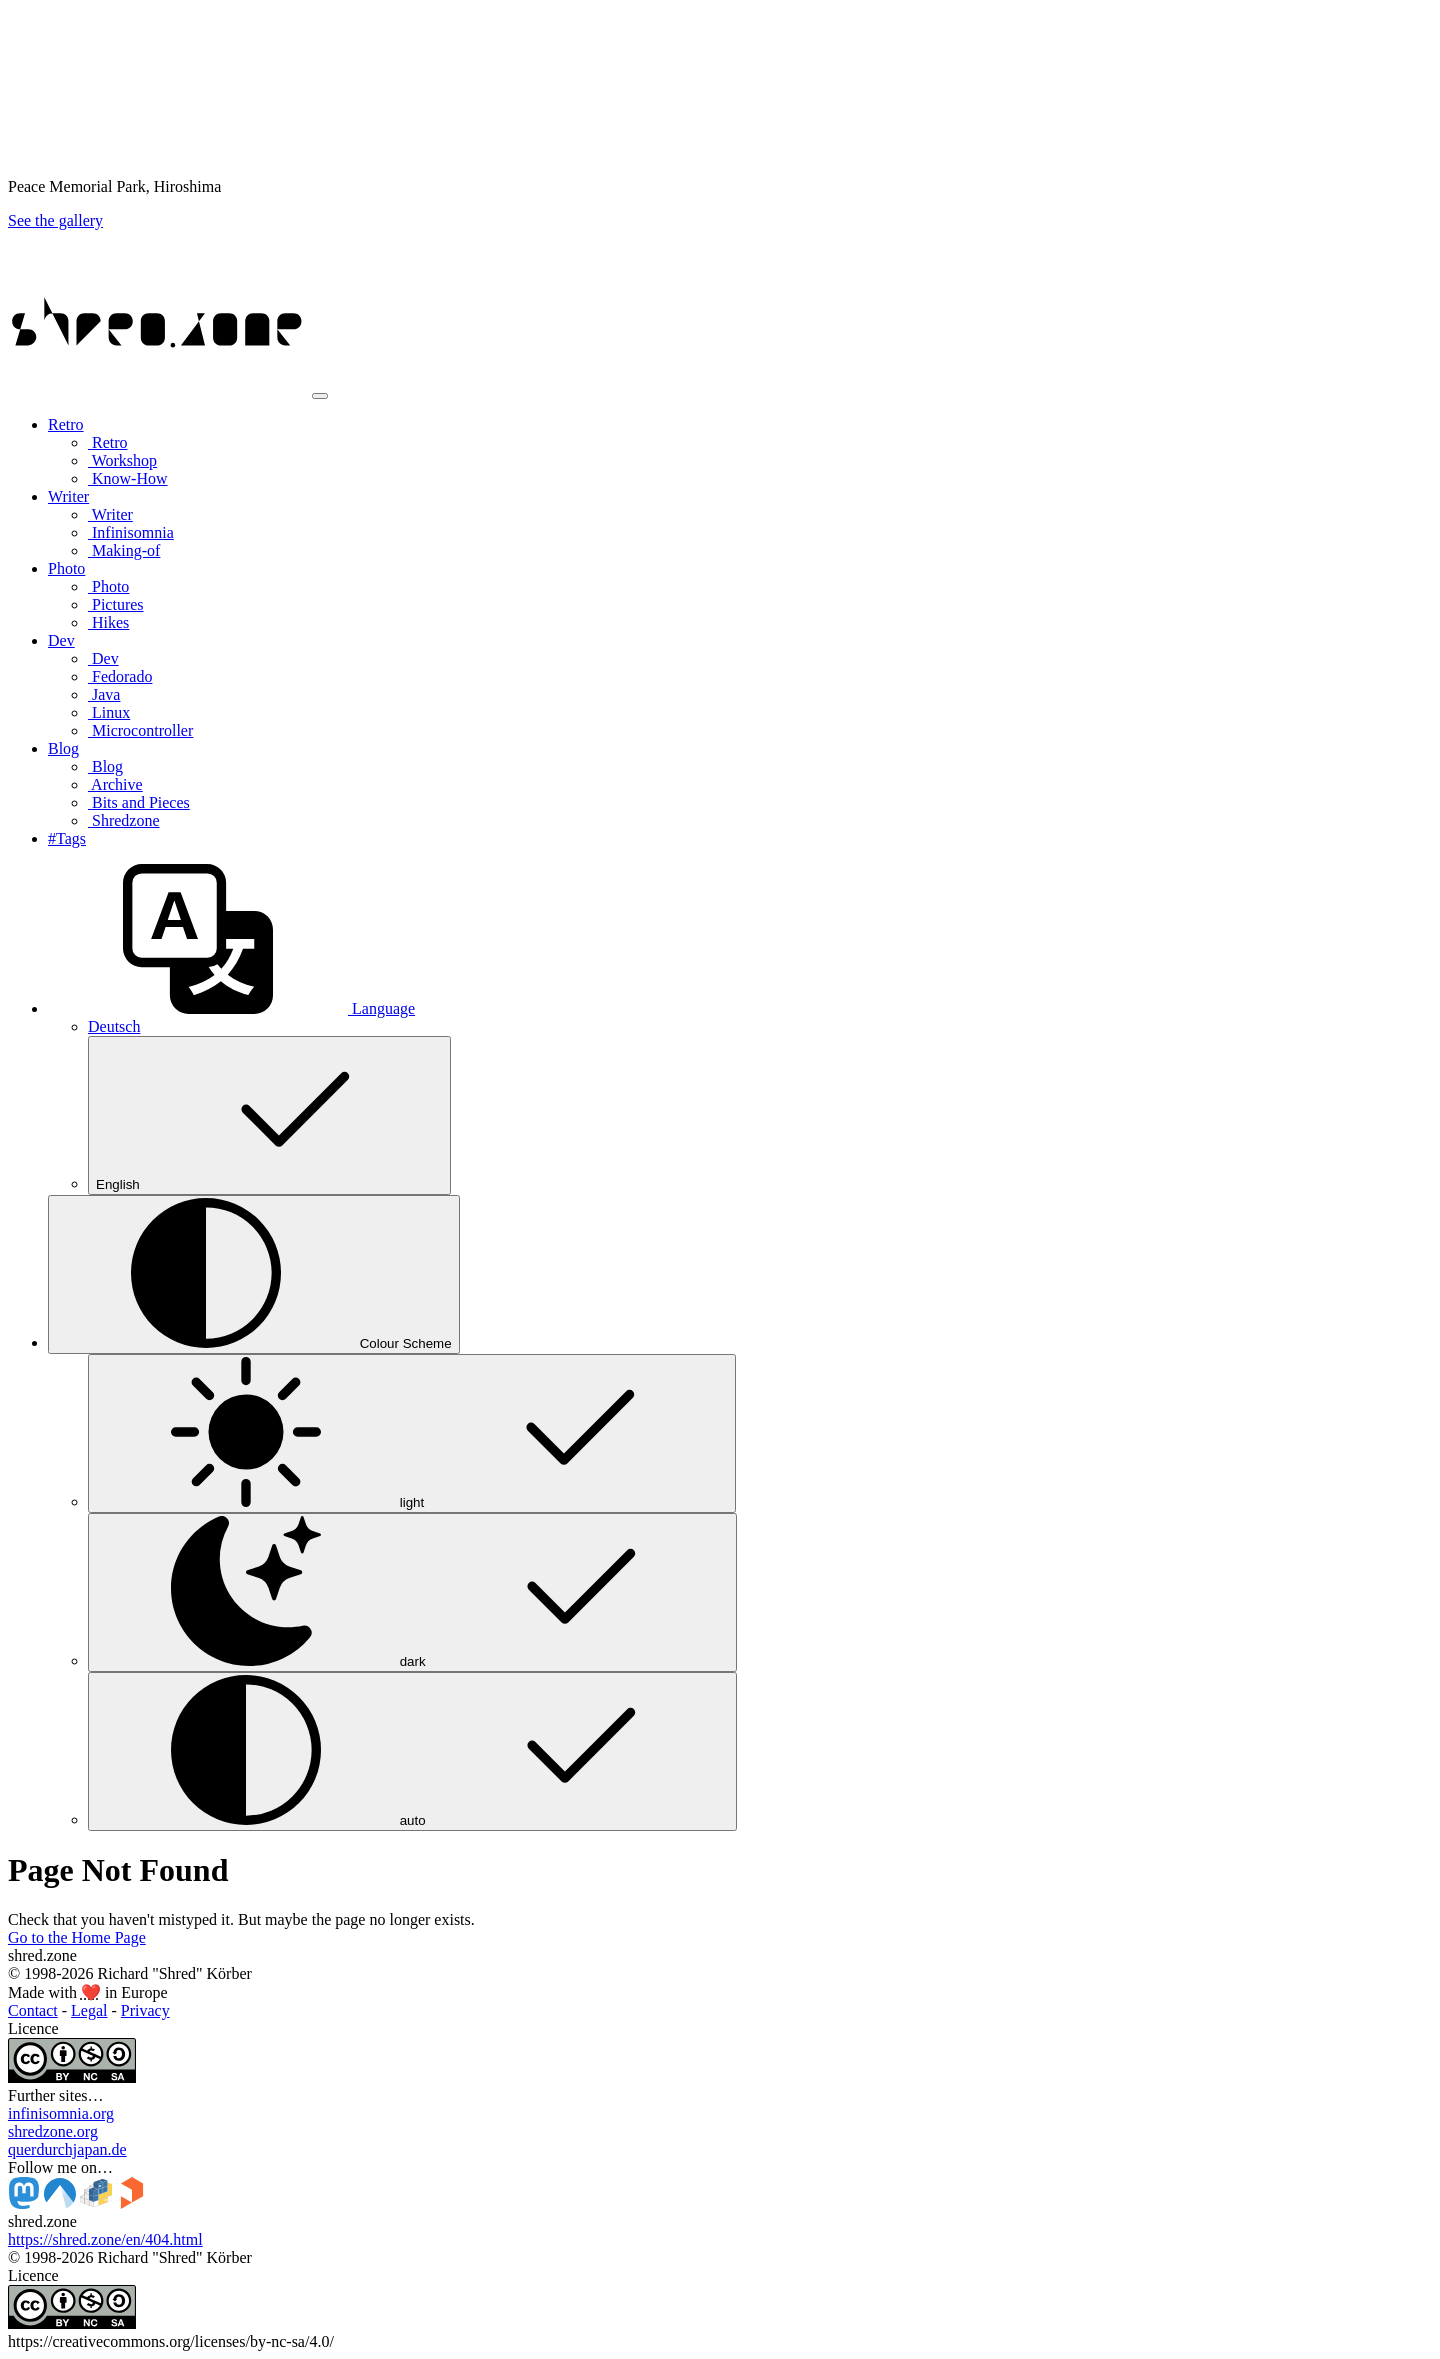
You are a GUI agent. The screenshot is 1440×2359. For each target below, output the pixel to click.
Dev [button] (61, 640)
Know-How (128, 478)
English (269, 1115)
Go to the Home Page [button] (77, 1937)
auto (412, 1751)
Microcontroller (140, 730)
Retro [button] (66, 424)
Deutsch (114, 1026)
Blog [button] (63, 748)
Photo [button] (66, 568)
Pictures (116, 604)
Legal (89, 2010)
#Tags (67, 838)
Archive (115, 784)
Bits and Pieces (139, 802)
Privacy (145, 2010)
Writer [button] (68, 496)
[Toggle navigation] (320, 396)
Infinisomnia (131, 532)
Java (104, 694)
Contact (33, 2010)
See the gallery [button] (55, 220)
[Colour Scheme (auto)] (254, 1274)
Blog (105, 766)
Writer (110, 514)
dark (412, 1592)
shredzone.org (53, 2131)
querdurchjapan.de (67, 2149)
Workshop (122, 460)
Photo (108, 586)
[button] (231, 1008)
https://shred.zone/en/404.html (105, 2239)
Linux (109, 712)
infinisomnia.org (61, 2113)
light (412, 1433)
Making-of (124, 550)
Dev (103, 658)
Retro (108, 442)
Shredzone (124, 820)
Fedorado (120, 676)
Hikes (108, 622)
